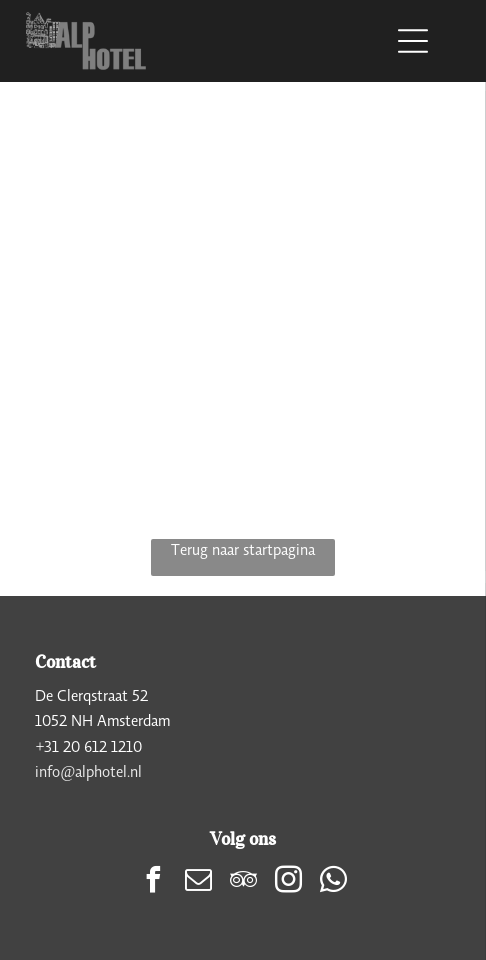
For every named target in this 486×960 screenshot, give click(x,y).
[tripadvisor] (243, 882)
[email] (198, 882)
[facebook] (153, 882)
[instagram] (288, 882)
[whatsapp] (333, 882)
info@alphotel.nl (88, 771)
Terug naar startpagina (243, 549)
